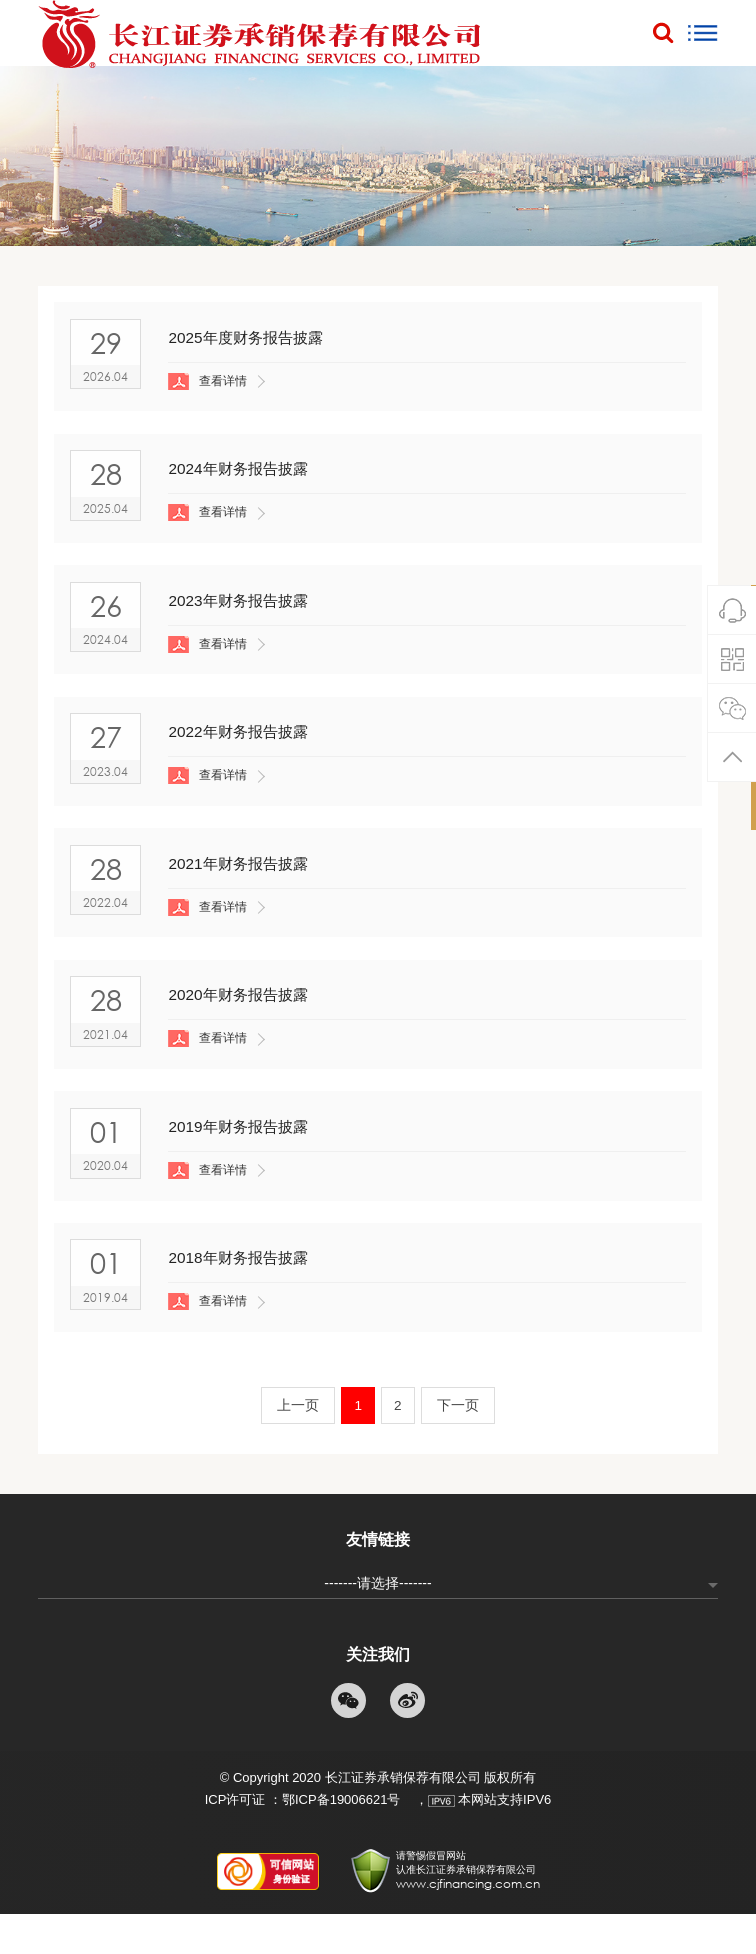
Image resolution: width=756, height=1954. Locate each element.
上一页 (296, 1445)
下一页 (460, 1445)
